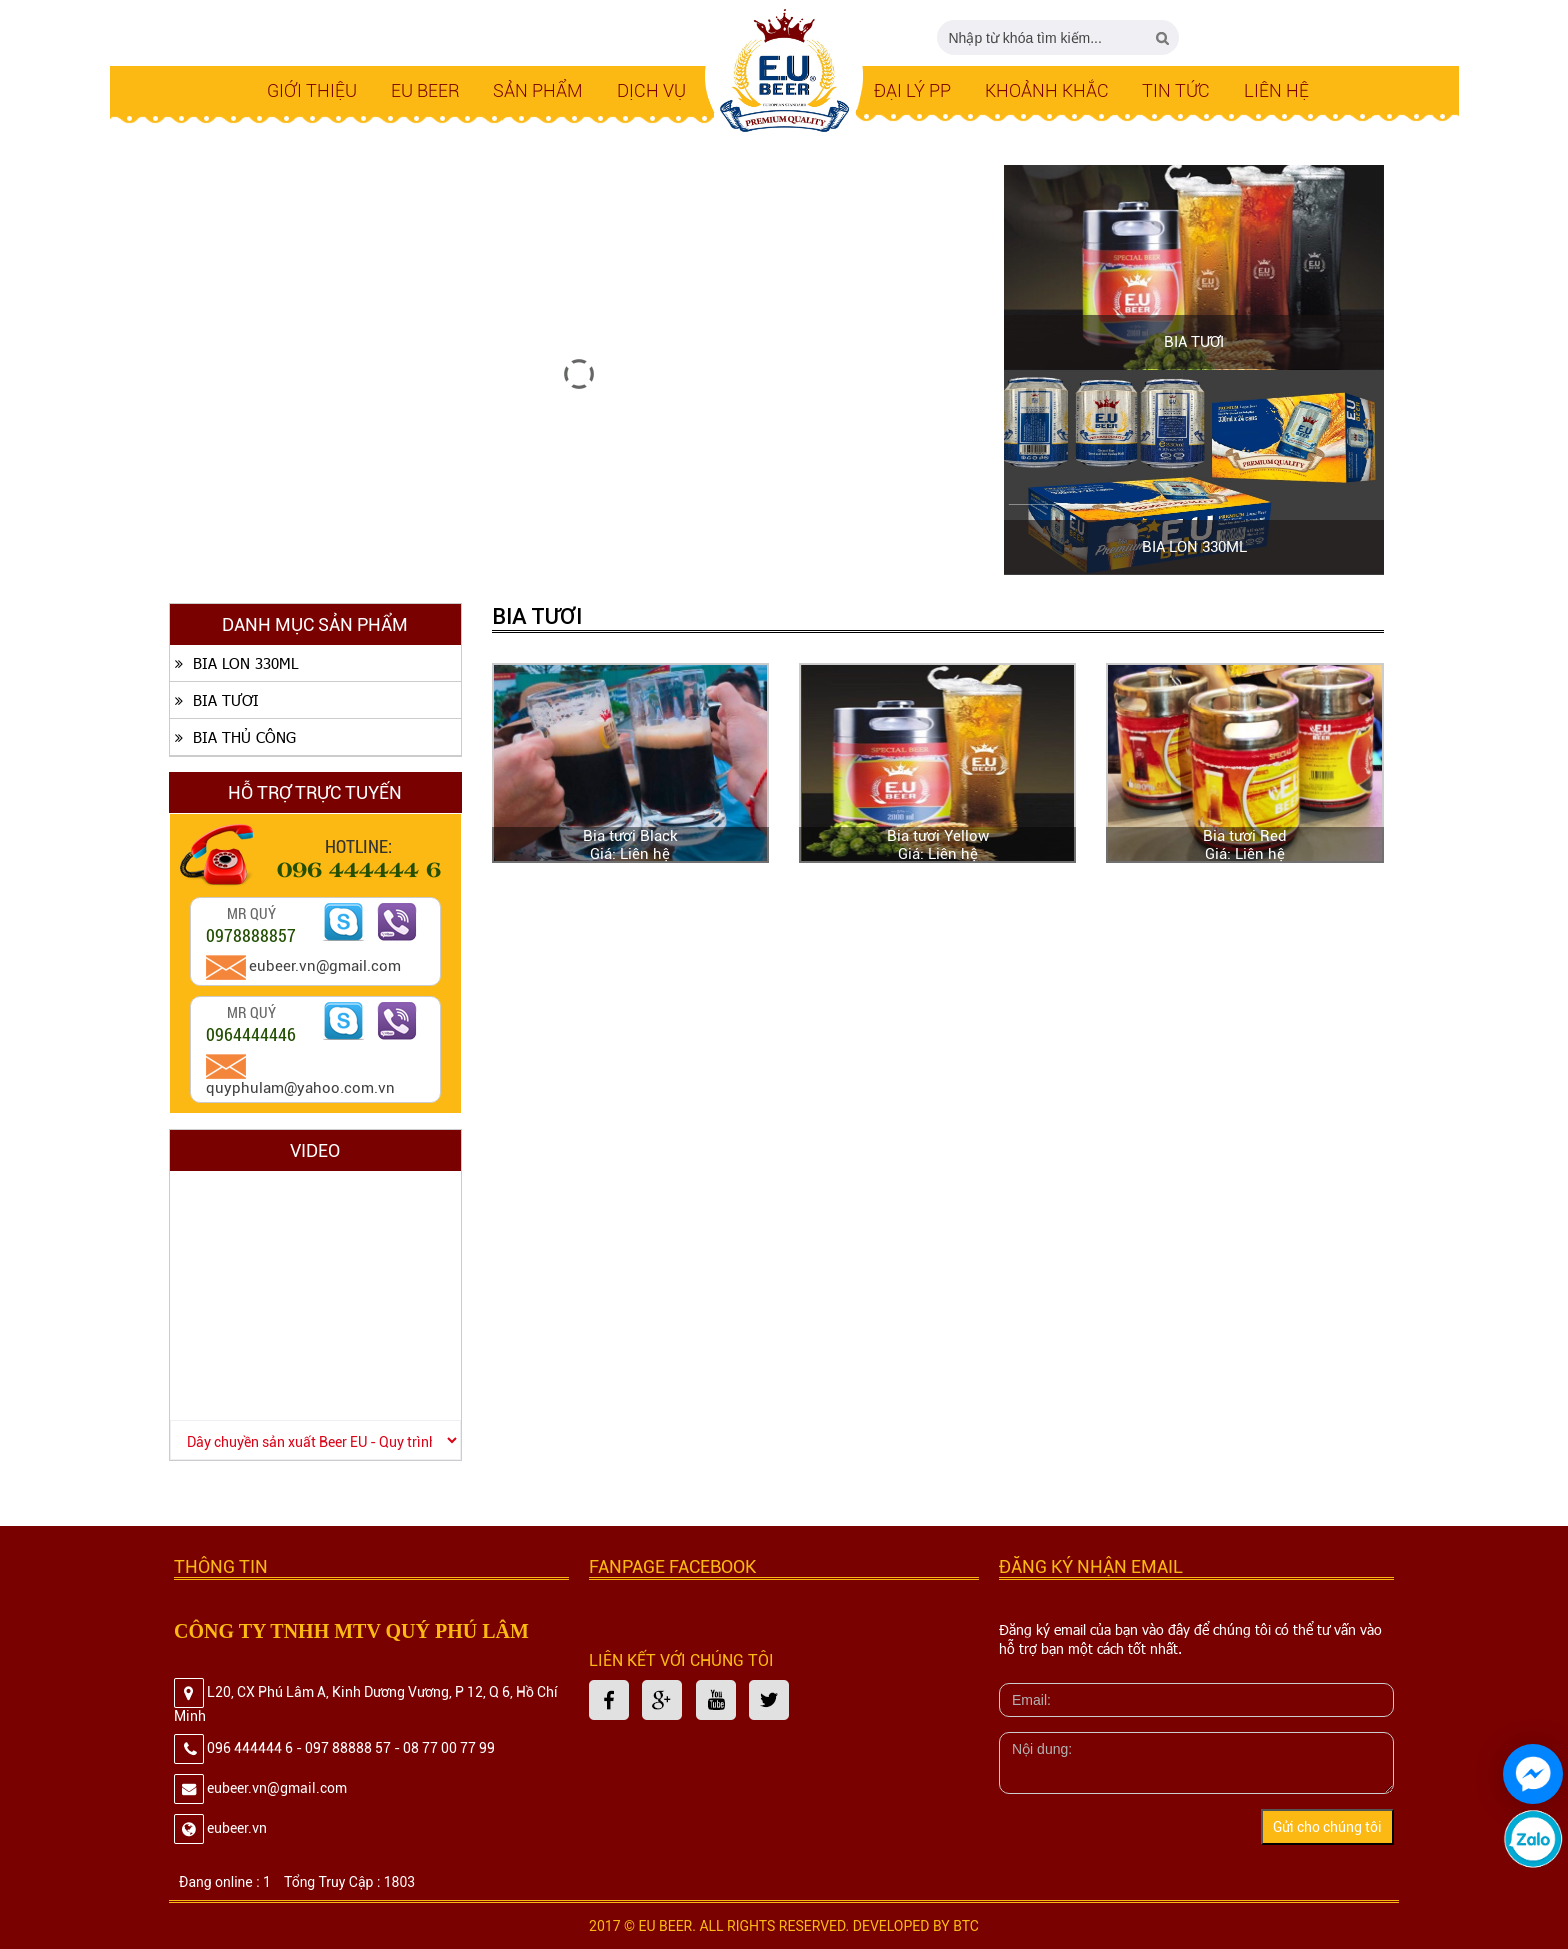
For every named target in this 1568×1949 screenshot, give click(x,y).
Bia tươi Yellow (938, 836)
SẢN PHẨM (538, 90)
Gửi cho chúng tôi (1327, 1827)
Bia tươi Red (1245, 836)
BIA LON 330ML (1194, 547)
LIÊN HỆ (1276, 90)
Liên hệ (645, 854)
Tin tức (1176, 90)
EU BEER (425, 90)
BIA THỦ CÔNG (233, 737)
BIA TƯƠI (1194, 342)
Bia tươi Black (630, 836)
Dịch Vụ (651, 90)
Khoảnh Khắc (1047, 90)
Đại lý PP (912, 90)
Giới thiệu (312, 90)
